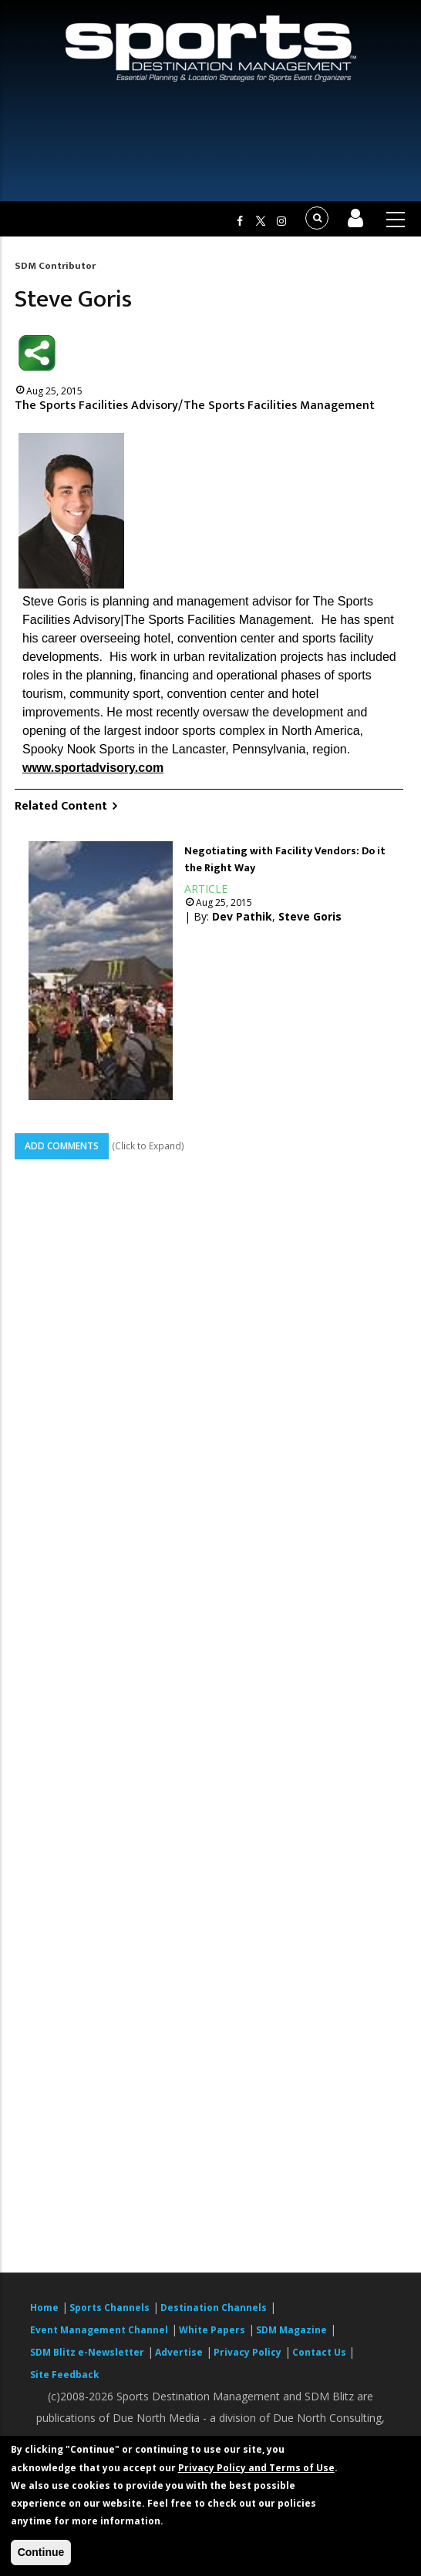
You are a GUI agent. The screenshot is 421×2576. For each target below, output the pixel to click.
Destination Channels (213, 2307)
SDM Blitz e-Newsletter (87, 2352)
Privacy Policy (247, 2352)
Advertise (179, 2352)
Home (44, 2307)
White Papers (212, 2329)
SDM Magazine (291, 2329)
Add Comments (62, 1145)
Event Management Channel (99, 2329)
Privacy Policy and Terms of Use (256, 2467)
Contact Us (320, 2352)
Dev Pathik (242, 916)
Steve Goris (310, 916)
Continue (41, 2552)
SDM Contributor (55, 265)
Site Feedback (64, 2374)
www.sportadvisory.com (92, 767)
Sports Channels (109, 2307)
